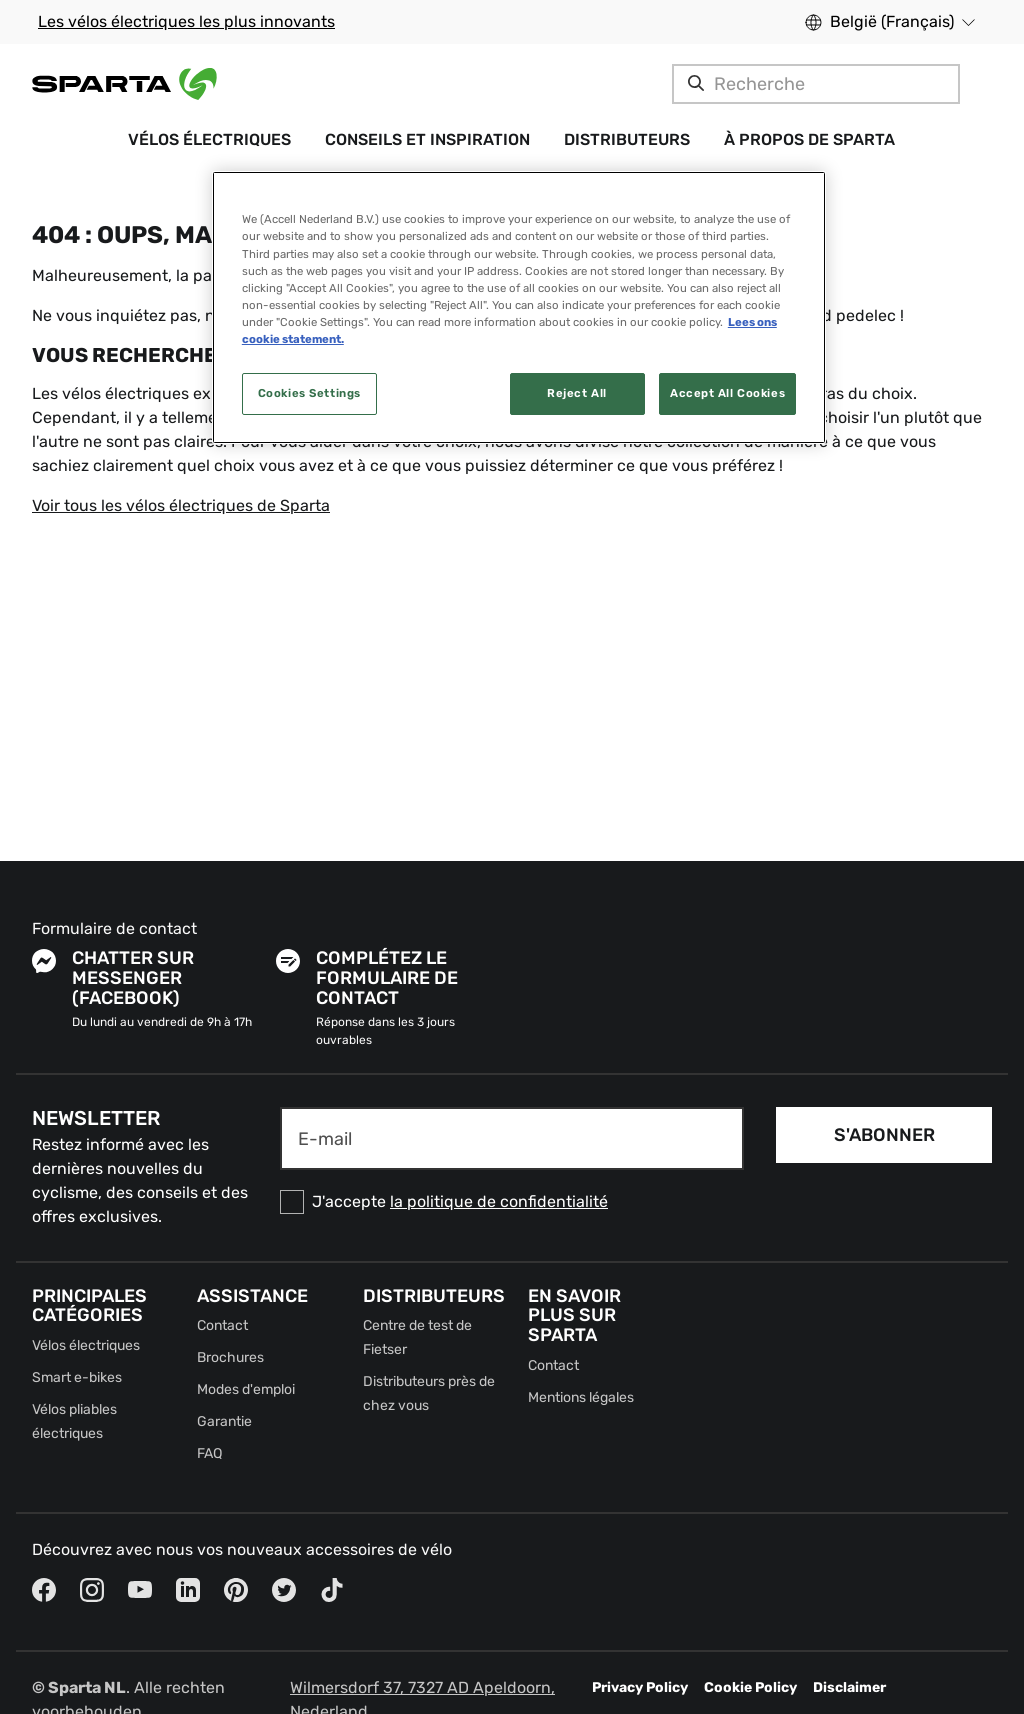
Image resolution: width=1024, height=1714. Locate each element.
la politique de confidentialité (499, 1201)
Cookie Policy (750, 1687)
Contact (222, 1325)
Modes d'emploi (246, 1389)
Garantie (224, 1421)
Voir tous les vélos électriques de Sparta (181, 505)
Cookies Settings (309, 393)
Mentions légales (581, 1397)
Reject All (577, 393)
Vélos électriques (86, 1345)
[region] (519, 307)
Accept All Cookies (727, 393)
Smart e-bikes (77, 1377)
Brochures (230, 1357)
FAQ (209, 1453)
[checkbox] (512, 1202)
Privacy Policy (640, 1687)
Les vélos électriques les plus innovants (186, 21)
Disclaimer (849, 1687)
